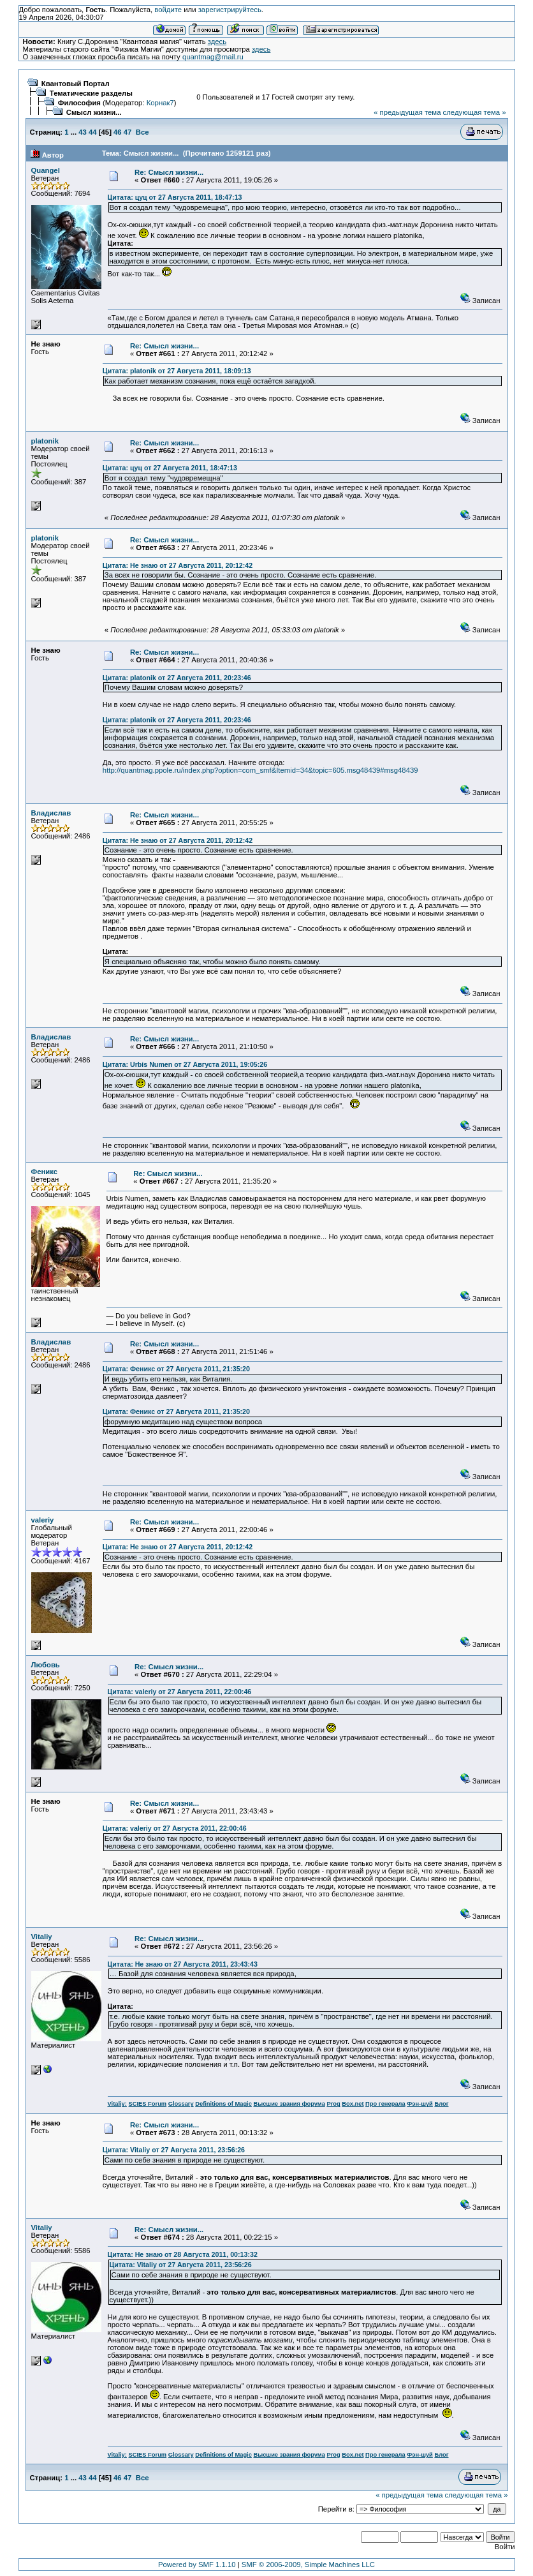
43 (82, 132)
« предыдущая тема (407, 112)
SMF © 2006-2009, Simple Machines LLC (308, 2564)
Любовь (45, 1665)
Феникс (44, 1171)
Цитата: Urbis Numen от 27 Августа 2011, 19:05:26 (185, 1064)
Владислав (51, 813)
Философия (79, 103)
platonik (45, 441)
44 (93, 132)
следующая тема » (474, 112)
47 (128, 132)
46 (117, 132)
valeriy (42, 1520)
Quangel (45, 170)
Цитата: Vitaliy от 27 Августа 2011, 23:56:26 (174, 2150)
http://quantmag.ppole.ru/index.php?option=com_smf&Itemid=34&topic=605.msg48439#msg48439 (260, 770)
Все (142, 132)
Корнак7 (160, 103)
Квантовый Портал (75, 83)
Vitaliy (41, 1936)
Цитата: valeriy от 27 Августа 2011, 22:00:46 (180, 1691)
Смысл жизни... (94, 112)
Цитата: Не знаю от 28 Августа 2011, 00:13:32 (183, 2254)
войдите (168, 9)
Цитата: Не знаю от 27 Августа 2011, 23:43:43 (183, 1964)
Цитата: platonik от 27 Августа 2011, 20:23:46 (177, 677)
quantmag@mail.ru (213, 57)
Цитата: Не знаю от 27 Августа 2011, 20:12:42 (177, 565)
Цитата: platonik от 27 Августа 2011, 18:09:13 (177, 371)
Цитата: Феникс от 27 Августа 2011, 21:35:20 (176, 1369)
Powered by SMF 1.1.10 (197, 2564)
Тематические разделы (91, 93)
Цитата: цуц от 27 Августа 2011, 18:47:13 (175, 197)
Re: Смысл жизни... (169, 172)
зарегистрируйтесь (229, 9)
